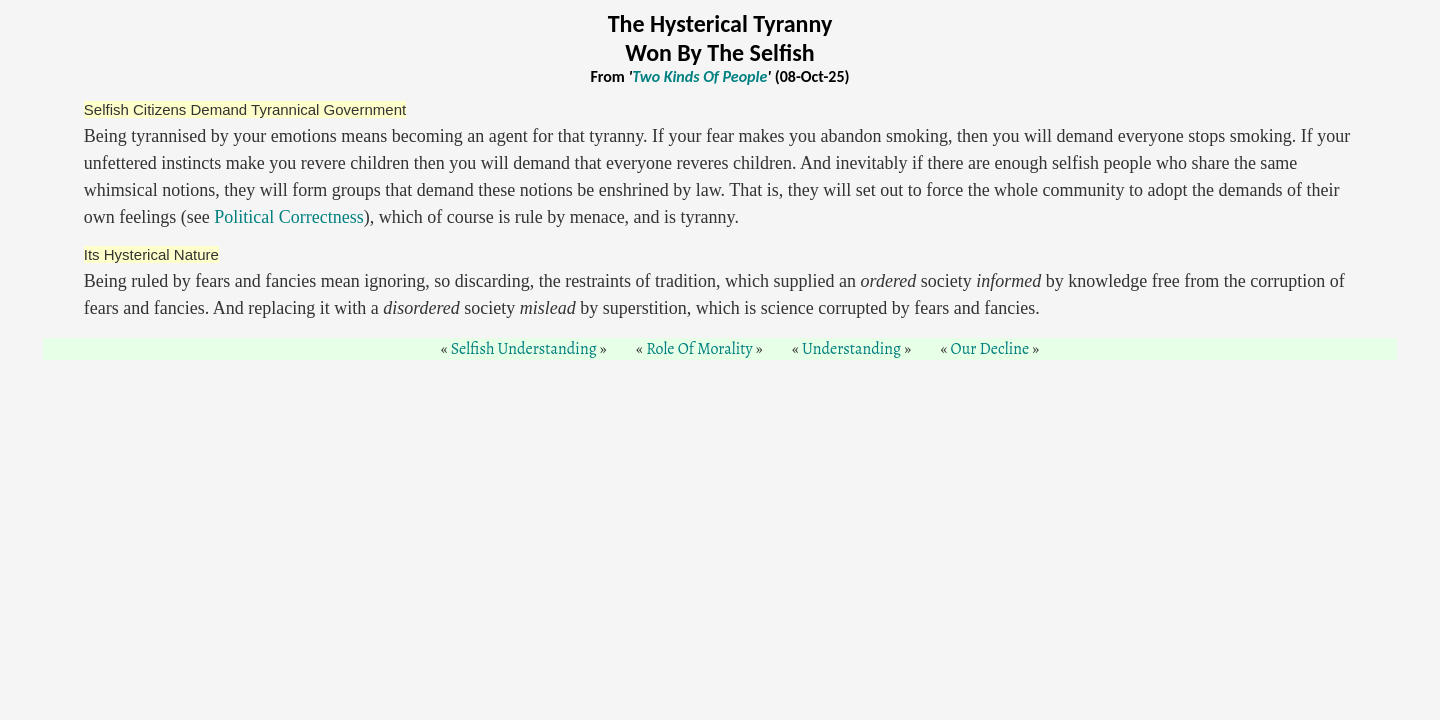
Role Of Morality (699, 349)
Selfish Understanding (524, 349)
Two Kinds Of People (699, 76)
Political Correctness (288, 217)
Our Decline (990, 349)
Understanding (851, 349)
